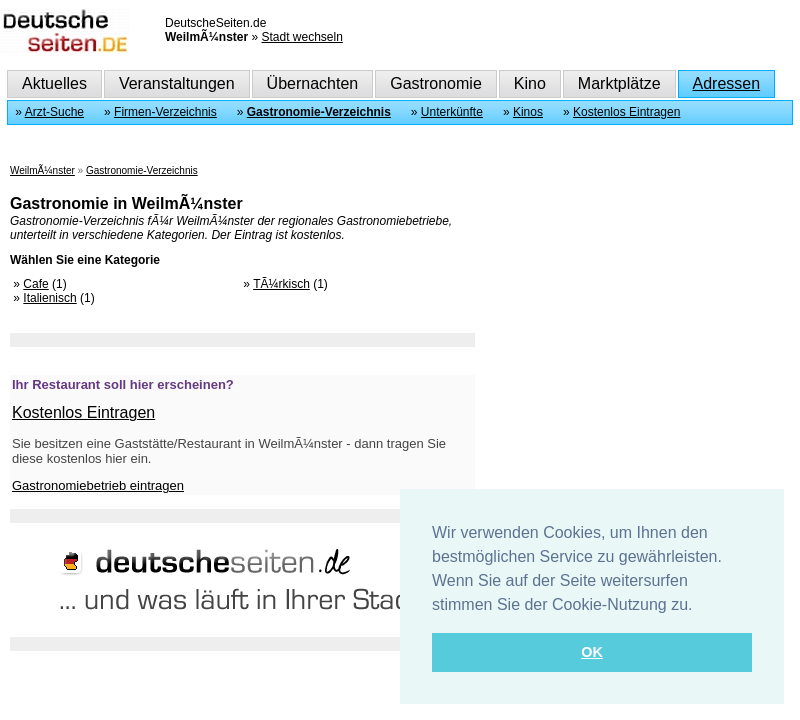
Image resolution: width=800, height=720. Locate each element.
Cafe (35, 284)
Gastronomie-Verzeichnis (319, 112)
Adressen (727, 83)
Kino (530, 83)
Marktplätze (619, 83)
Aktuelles (54, 83)
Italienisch (49, 298)
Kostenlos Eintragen (626, 112)
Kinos (528, 112)
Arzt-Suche (54, 112)
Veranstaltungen (177, 83)
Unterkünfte (452, 112)
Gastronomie (436, 83)
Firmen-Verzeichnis (165, 112)
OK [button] (592, 652)
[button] (700, 606)
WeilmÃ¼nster (42, 170)
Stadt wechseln (301, 37)
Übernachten (313, 83)
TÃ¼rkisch (281, 284)
